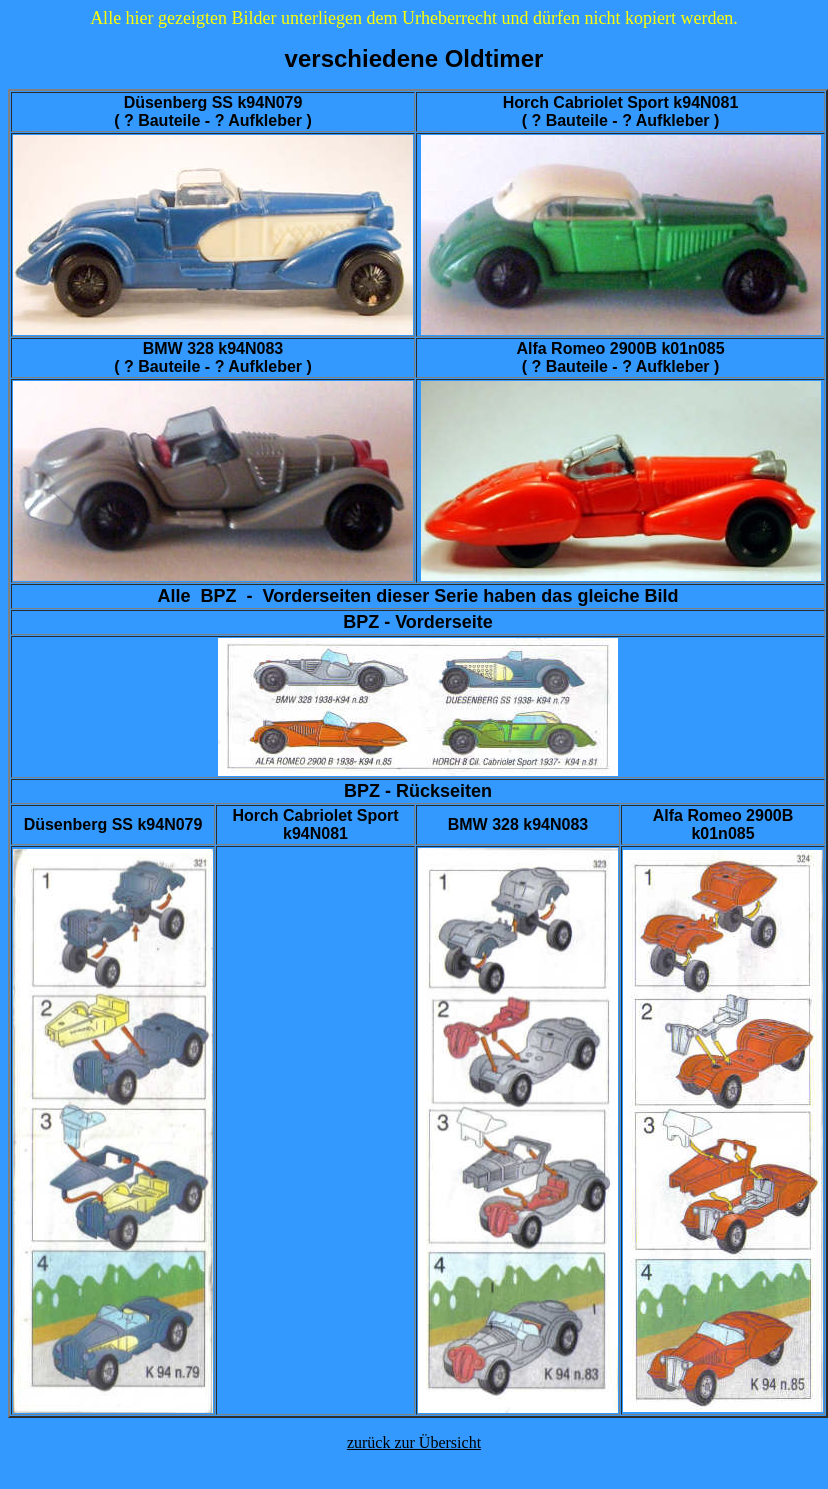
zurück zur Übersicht (414, 1442)
